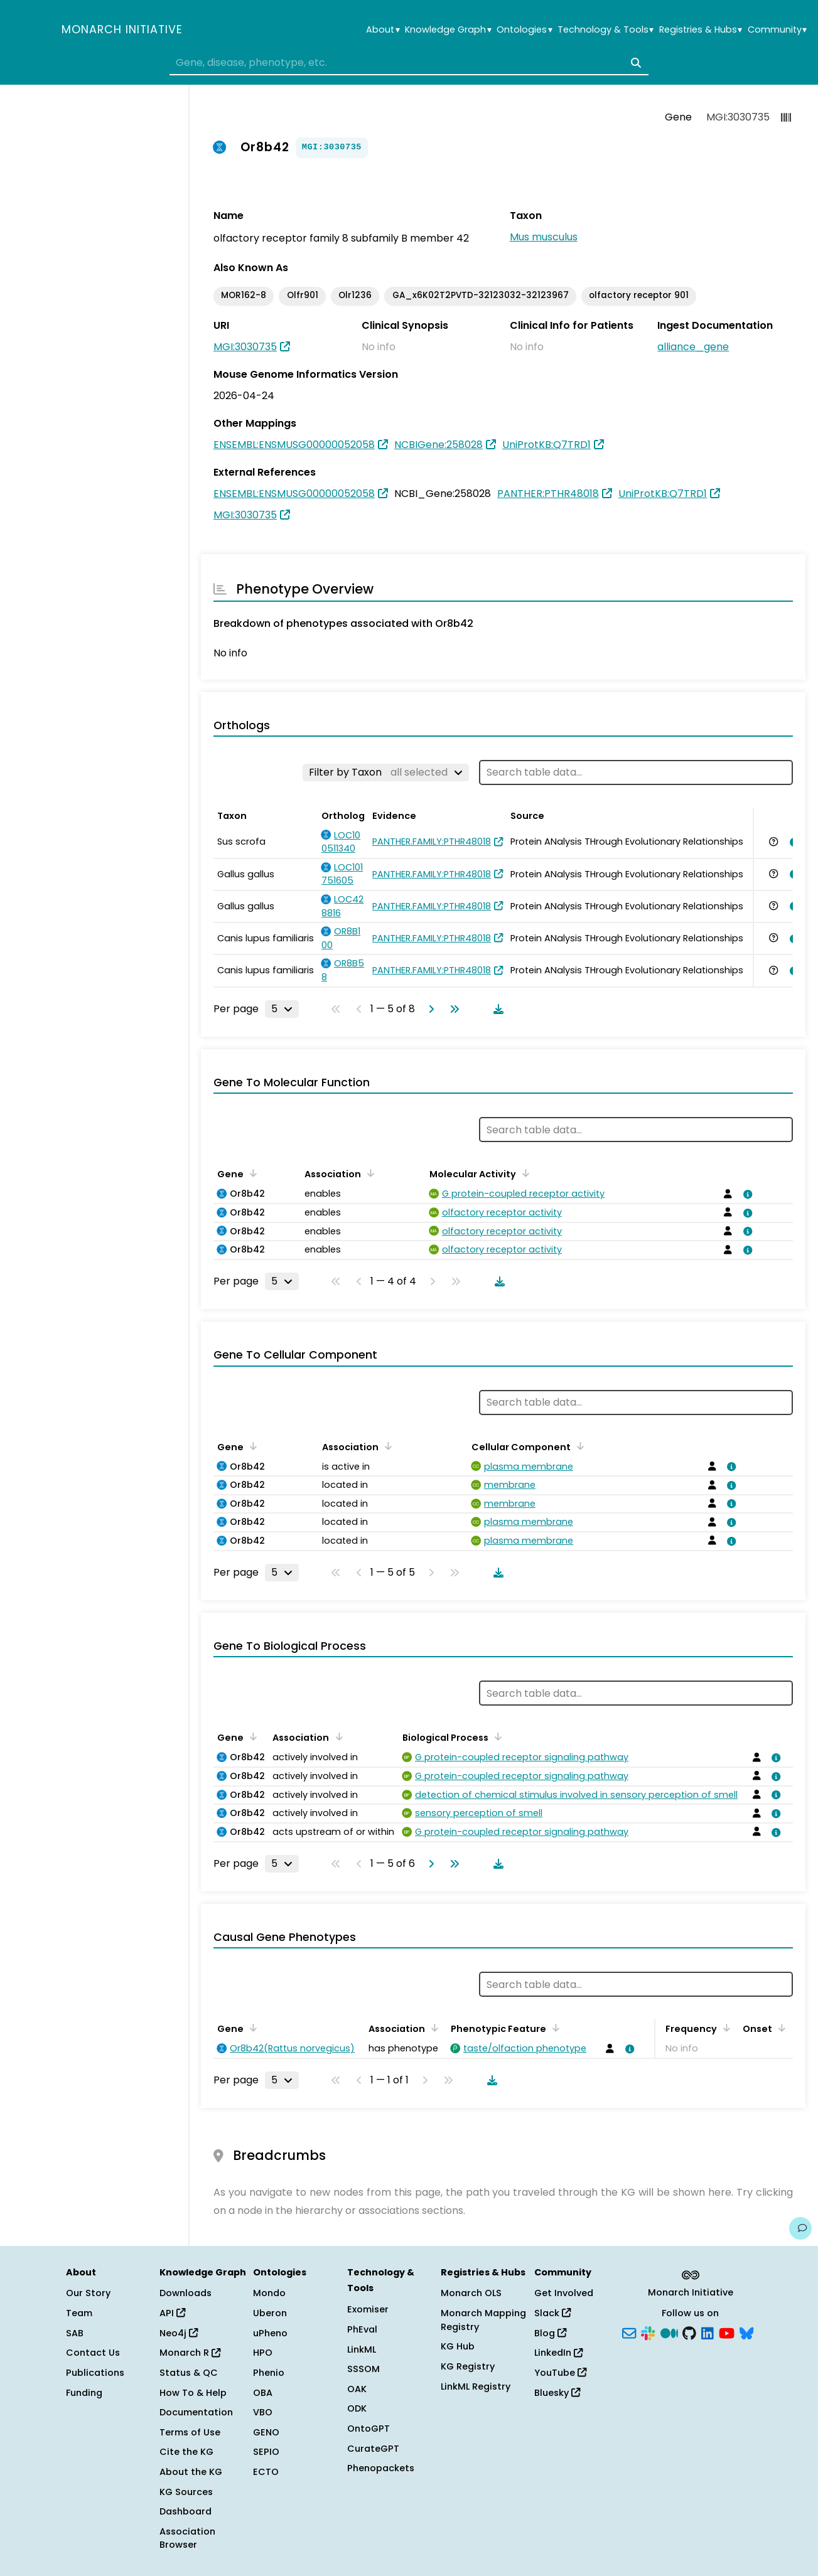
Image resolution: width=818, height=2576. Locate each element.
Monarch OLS (471, 2293)
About (382, 29)
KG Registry (468, 2366)
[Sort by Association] (368, 1173)
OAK (357, 2389)
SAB (74, 2333)
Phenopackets (380, 2468)
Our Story (88, 2293)
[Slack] (648, 2332)
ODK (357, 2408)
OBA (262, 2392)
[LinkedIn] (707, 2332)
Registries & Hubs (700, 29)
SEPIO (266, 2451)
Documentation (196, 2412)
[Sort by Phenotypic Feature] (553, 2027)
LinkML (361, 2349)
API (172, 2313)
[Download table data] (496, 1009)
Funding (84, 2392)
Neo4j (178, 2333)
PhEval (362, 2329)
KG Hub (458, 2346)
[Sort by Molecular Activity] (523, 1173)
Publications (95, 2372)
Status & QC (188, 2372)
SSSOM (363, 2369)
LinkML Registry (475, 2386)
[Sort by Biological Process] (495, 1736)
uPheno (270, 2333)
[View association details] (792, 842)
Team (79, 2313)
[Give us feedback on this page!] (800, 2228)
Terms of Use (189, 2432)
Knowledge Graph (448, 29)
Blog (550, 2333)
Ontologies (524, 29)
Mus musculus (544, 237)
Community (777, 29)
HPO (262, 2352)
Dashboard (185, 2511)
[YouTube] (727, 2332)
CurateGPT (373, 2448)
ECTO (266, 2472)
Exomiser (368, 2309)
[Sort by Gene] (251, 1173)
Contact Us (93, 2352)
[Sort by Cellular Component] (578, 1446)
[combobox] (409, 62)
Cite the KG (186, 2451)
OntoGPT (368, 2428)
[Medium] (669, 2332)
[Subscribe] (629, 2332)
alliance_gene (693, 346)
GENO (266, 2432)
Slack (552, 2313)
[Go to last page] (452, 1009)
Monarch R (189, 2352)
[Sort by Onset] (779, 2027)
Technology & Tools (605, 29)
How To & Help (193, 2392)
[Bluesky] (746, 2332)
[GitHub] (689, 2332)
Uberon (270, 2313)
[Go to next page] (428, 1009)
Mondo (269, 2293)
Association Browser (187, 2538)
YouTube (560, 2372)
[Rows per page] (282, 1009)
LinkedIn (558, 2352)
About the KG (190, 2472)
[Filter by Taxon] (386, 772)
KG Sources (186, 2492)
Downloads (185, 2293)
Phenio (268, 2372)
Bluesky (557, 2392)
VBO (262, 2412)
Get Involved (563, 2293)
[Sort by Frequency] (724, 2027)
